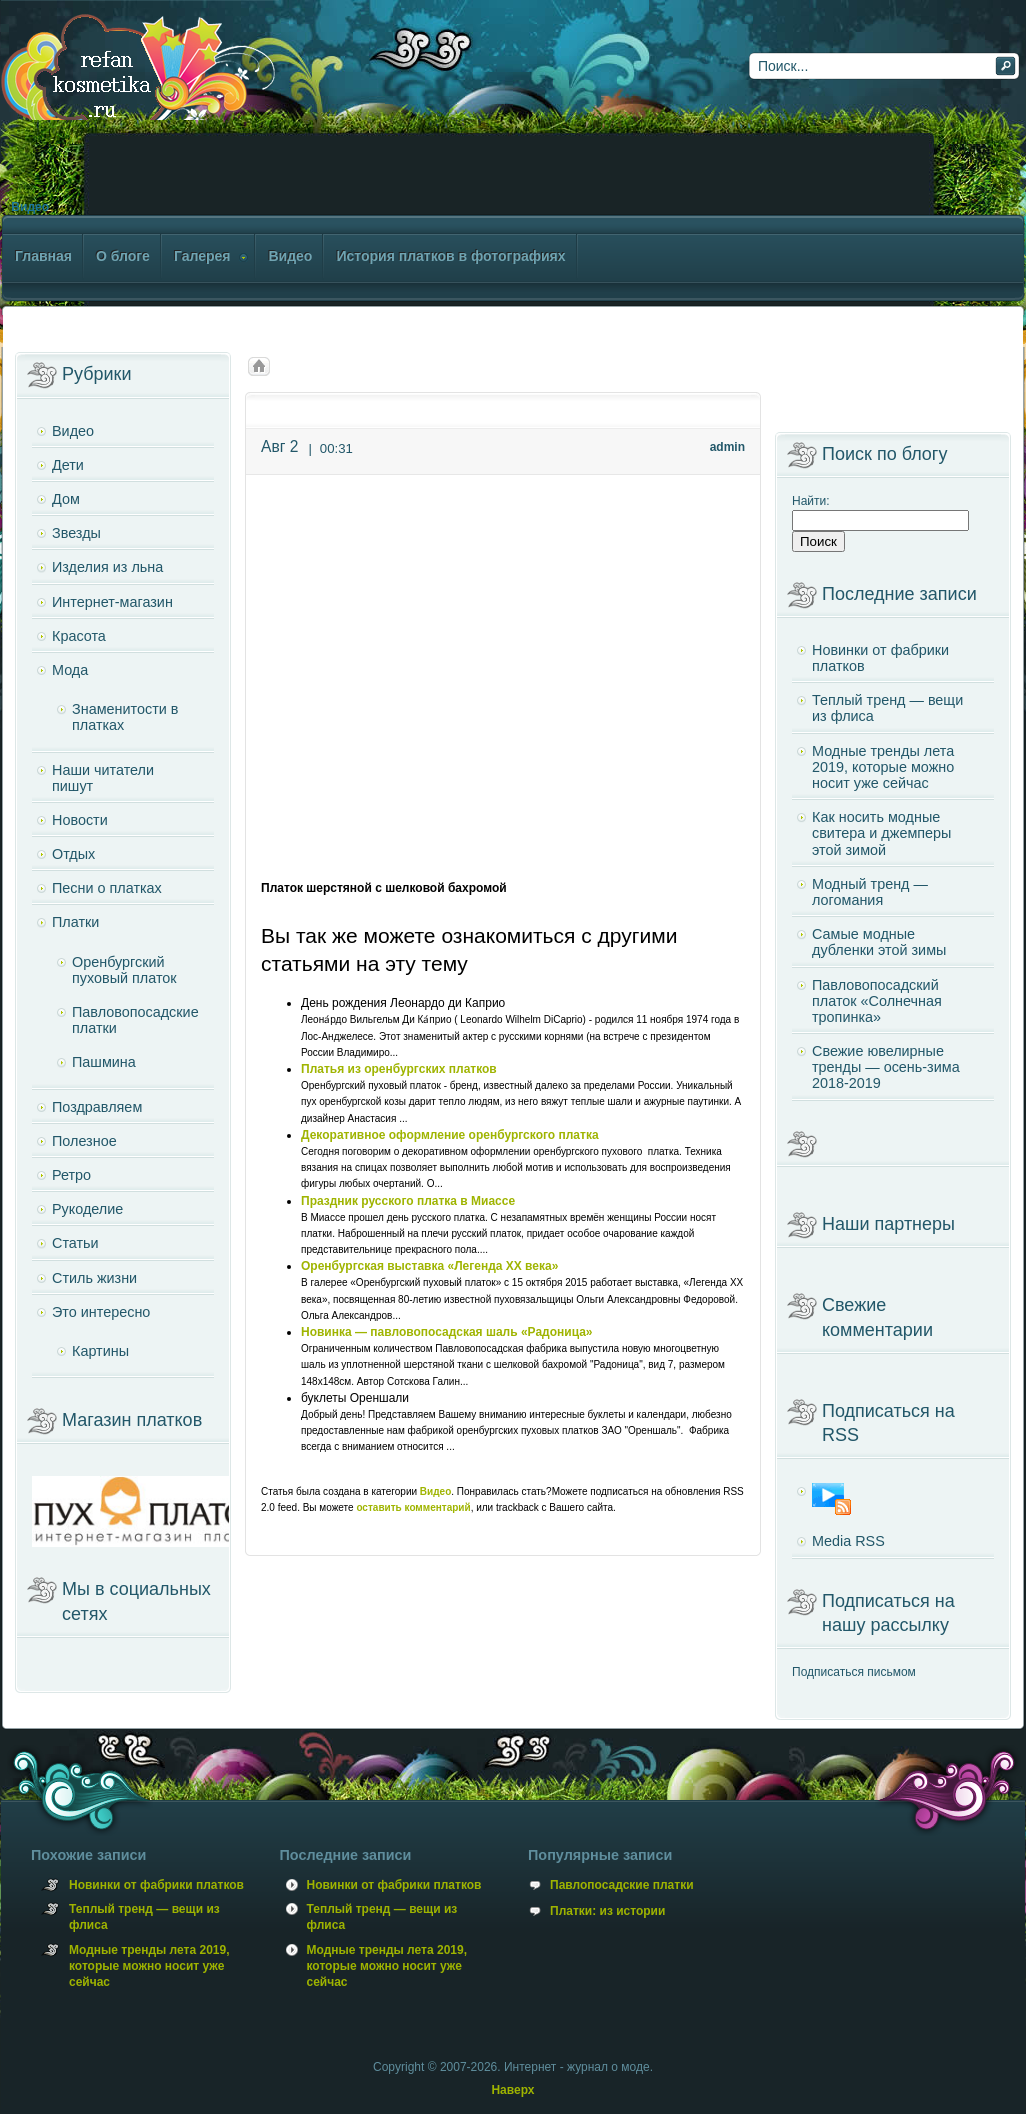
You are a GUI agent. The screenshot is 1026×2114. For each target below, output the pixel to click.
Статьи (75, 1243)
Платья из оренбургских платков (399, 1069)
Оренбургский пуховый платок (124, 970)
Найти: (811, 501)
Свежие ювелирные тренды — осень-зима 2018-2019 (886, 1067)
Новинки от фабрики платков (880, 658)
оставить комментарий (413, 1507)
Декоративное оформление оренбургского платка (450, 1135)
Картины (100, 1351)
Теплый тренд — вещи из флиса (887, 708)
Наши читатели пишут (103, 778)
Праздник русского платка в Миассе (408, 1201)
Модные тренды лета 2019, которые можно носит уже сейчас (883, 767)
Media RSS (848, 1541)
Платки (75, 922)
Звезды (76, 533)
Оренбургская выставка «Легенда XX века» (429, 1266)
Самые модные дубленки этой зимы (879, 942)
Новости (80, 820)
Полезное (84, 1141)
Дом (66, 499)
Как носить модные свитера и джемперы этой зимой (881, 833)
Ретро (71, 1175)
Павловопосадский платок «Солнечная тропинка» (877, 1001)
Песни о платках (107, 888)
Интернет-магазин (112, 602)
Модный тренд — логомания (870, 892)
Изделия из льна (107, 567)
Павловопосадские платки (135, 1020)
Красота (79, 636)
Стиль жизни (94, 1278)
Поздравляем (97, 1107)
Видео (30, 207)
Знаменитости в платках (125, 717)
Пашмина (104, 1062)
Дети (68, 465)
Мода (70, 670)
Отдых (73, 854)
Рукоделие (87, 1209)
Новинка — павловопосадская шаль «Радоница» (447, 1332)
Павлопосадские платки (622, 1885)
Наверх (512, 2090)
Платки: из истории (607, 1911)
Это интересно (101, 1312)
